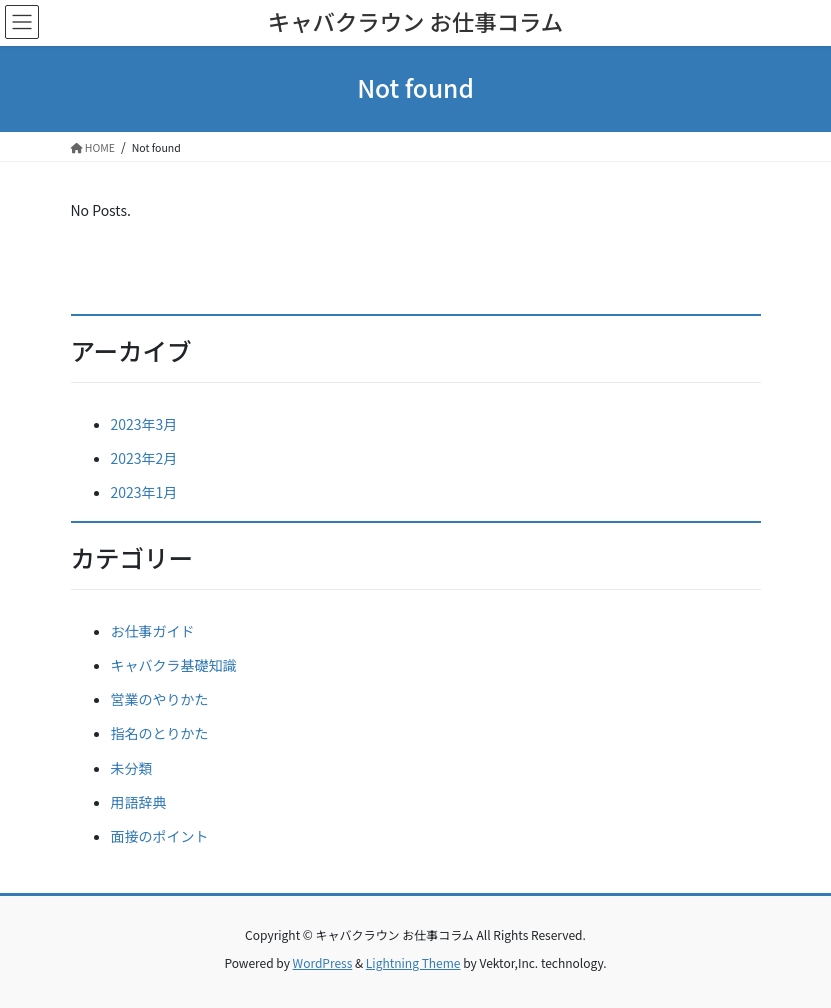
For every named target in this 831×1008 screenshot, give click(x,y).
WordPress (323, 962)
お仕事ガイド (153, 631)
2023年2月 (144, 458)
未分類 (132, 768)
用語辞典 (139, 802)
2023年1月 (144, 492)
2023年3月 (144, 424)
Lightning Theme (413, 962)
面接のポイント (160, 836)
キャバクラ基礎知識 (174, 665)
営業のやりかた (160, 699)
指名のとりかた (160, 733)
